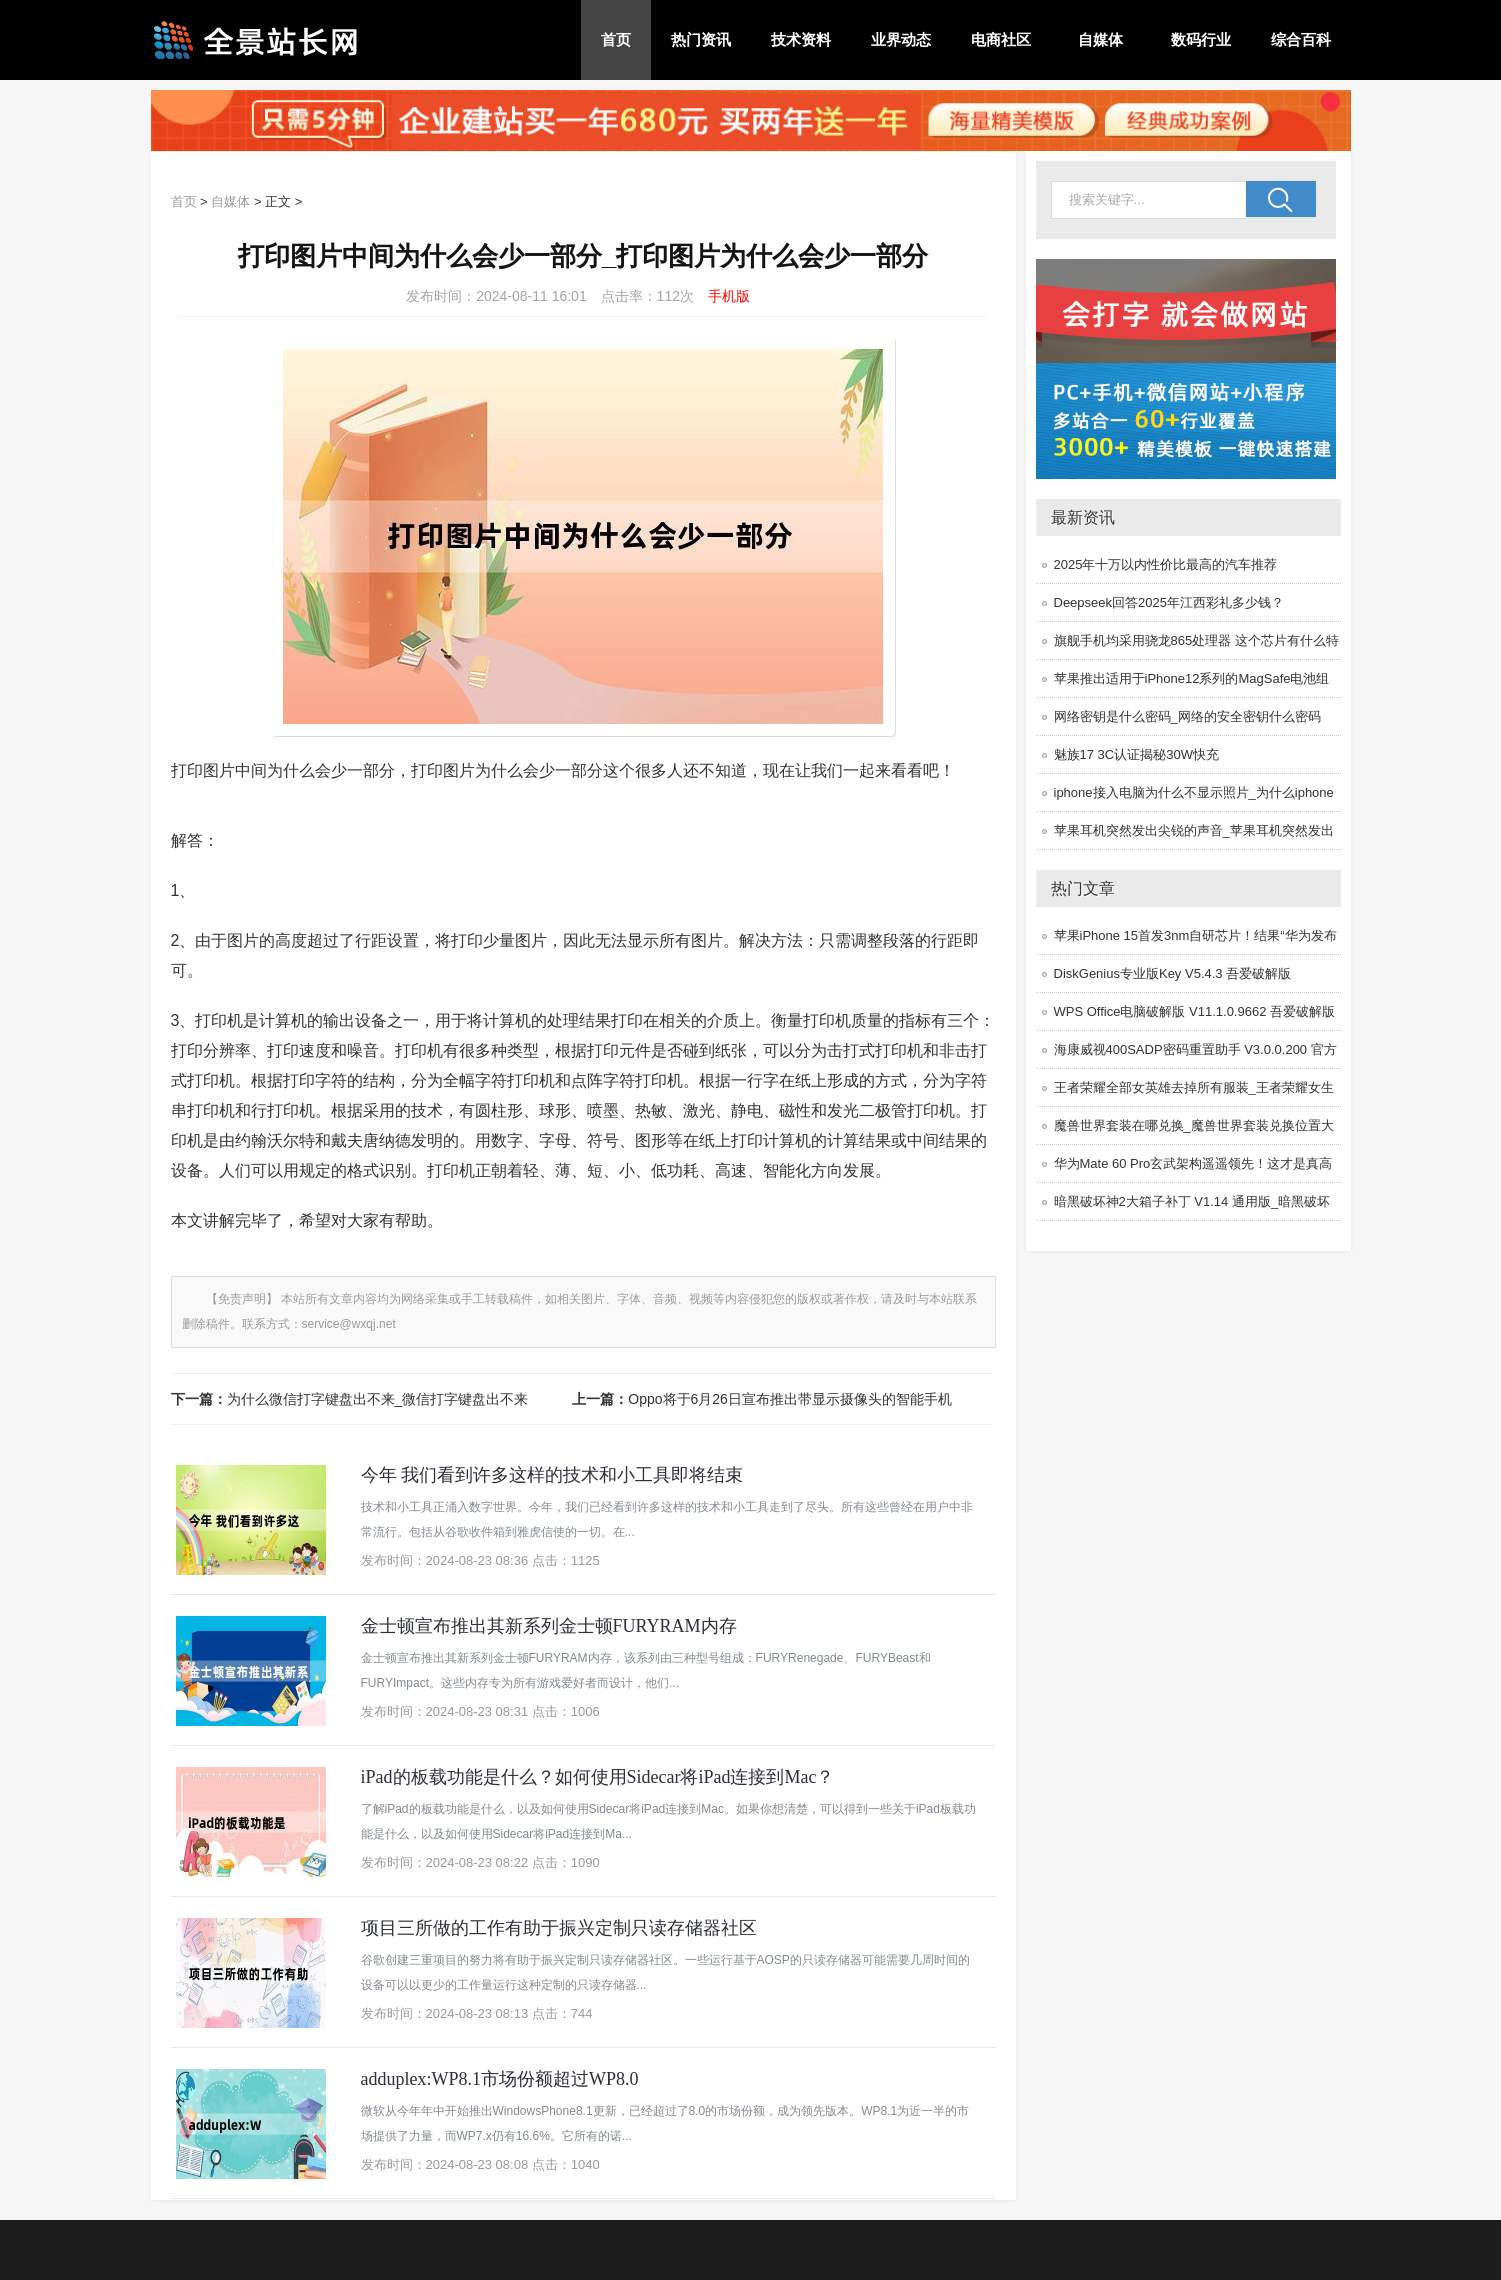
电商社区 (1001, 39)
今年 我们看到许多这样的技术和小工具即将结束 (552, 1475)
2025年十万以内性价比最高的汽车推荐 (1166, 564)
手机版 (729, 296)
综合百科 (1301, 39)
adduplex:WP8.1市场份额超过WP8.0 (500, 2079)
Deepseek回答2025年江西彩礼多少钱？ (1169, 602)
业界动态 (901, 39)
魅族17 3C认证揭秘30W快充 (1136, 754)
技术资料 (801, 39)
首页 (616, 39)
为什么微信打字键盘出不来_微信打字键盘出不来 (378, 1399)
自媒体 (1100, 39)
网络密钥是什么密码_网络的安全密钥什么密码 (1187, 716)
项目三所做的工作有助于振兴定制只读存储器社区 (559, 1928)
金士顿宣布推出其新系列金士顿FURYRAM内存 (549, 1626)
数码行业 (1201, 39)
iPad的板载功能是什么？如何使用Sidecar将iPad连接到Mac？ (598, 1777)
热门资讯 (701, 39)
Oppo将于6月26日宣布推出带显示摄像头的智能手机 (790, 1399)
